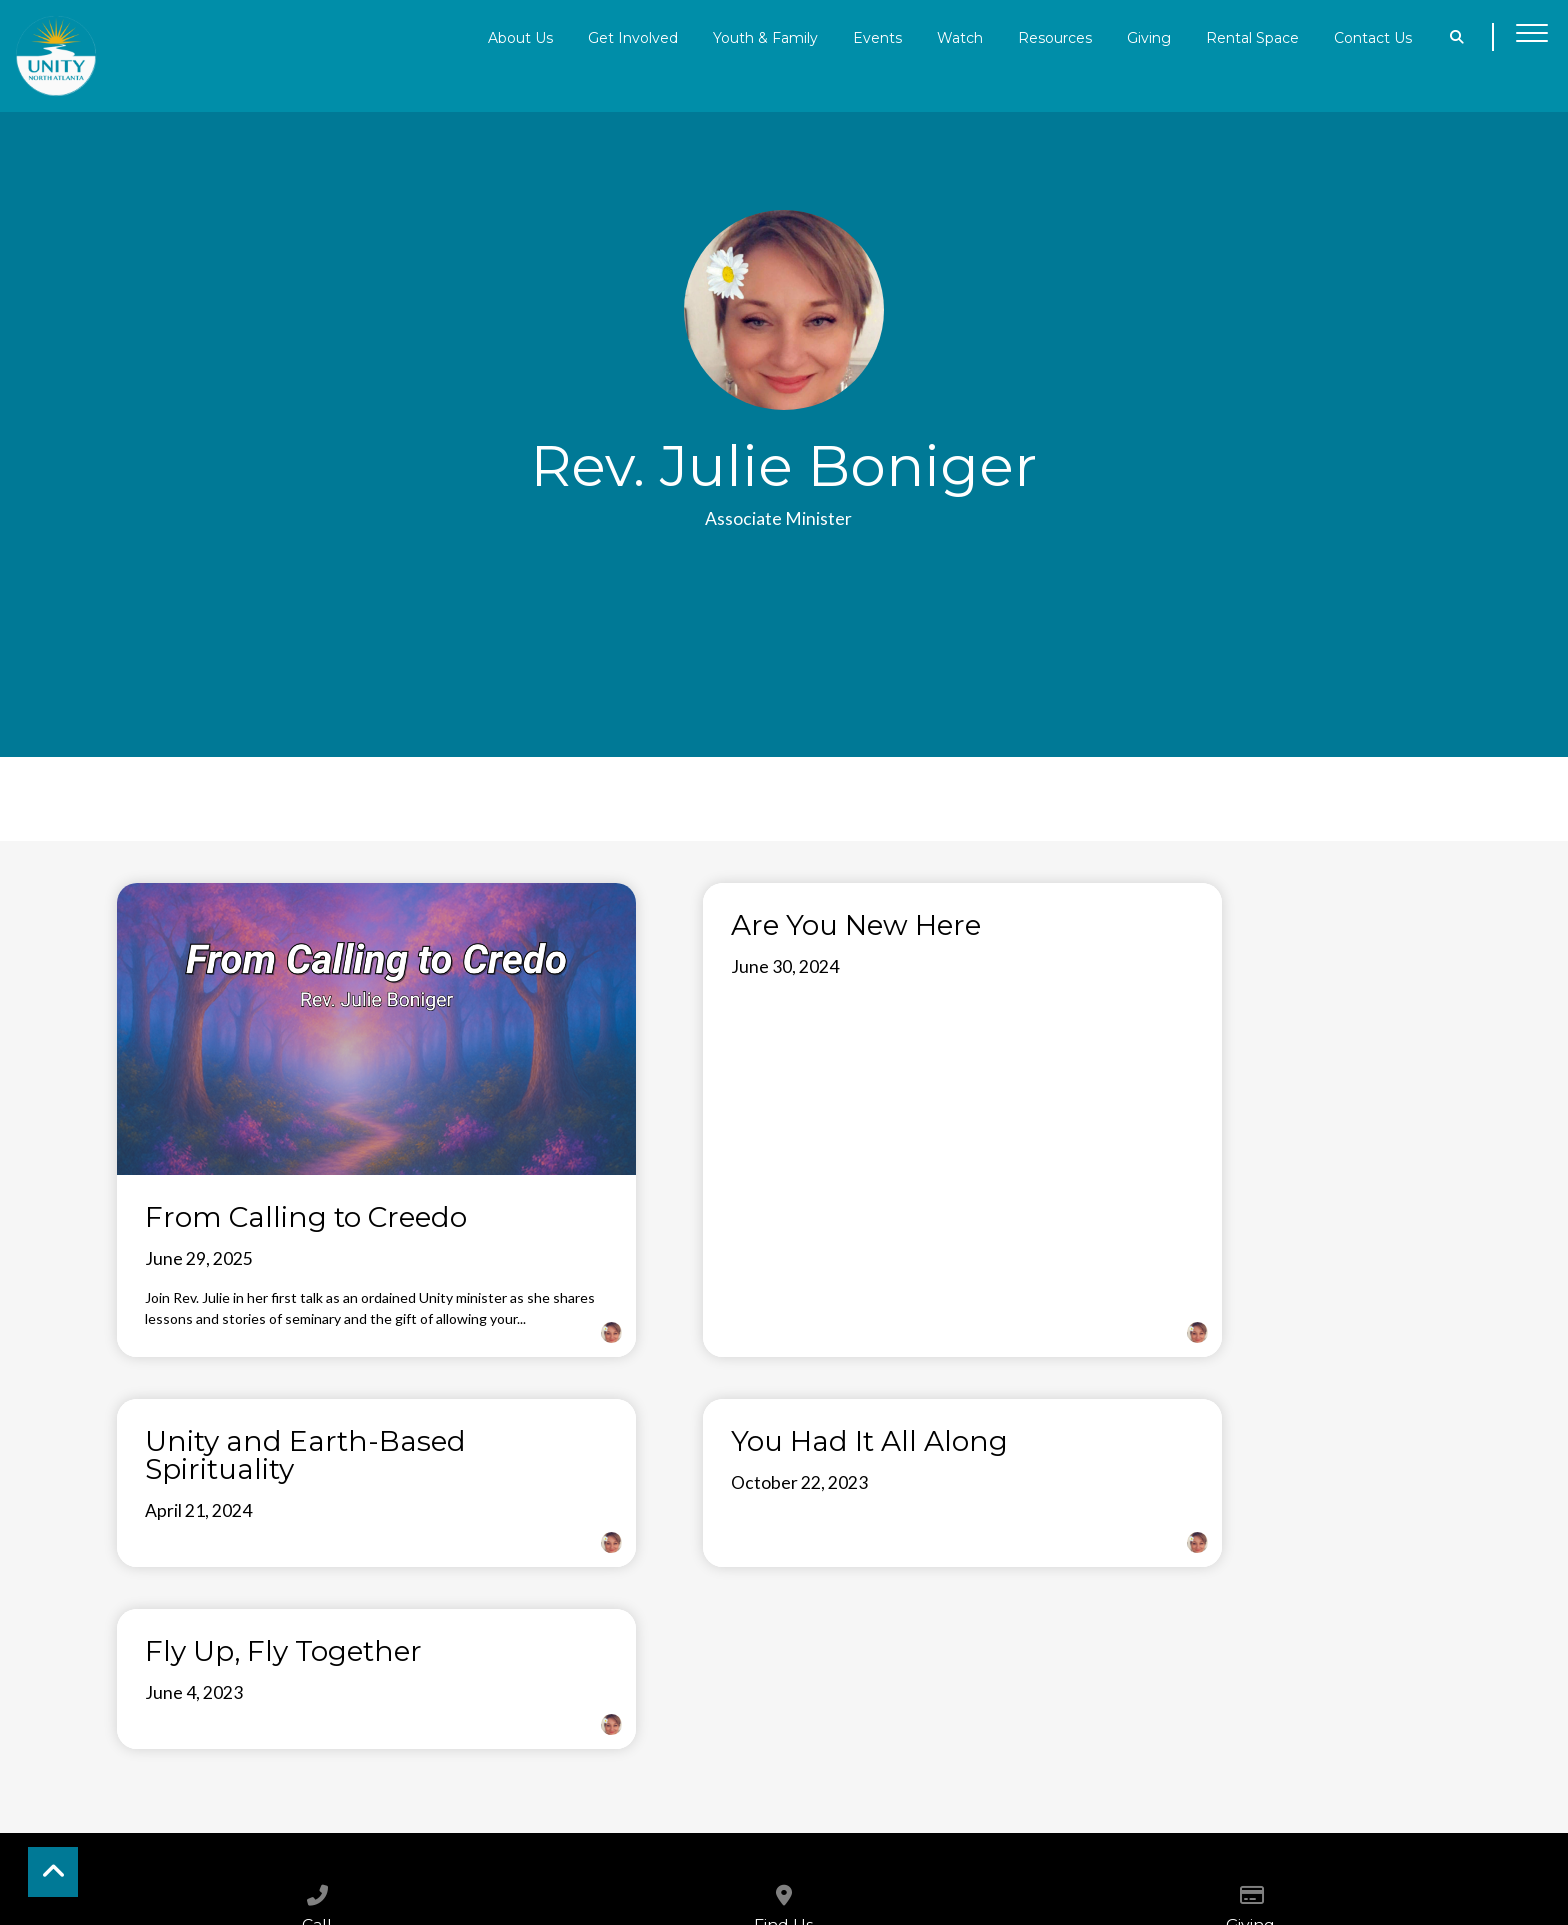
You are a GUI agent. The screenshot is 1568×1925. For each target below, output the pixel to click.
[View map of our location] (783, 1641)
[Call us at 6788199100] (317, 1641)
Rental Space (1252, 37)
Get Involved (633, 37)
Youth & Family (765, 37)
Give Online (1250, 1699)
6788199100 (317, 1699)
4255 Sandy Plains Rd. (783, 1699)
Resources (1055, 37)
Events (877, 37)
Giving (1149, 37)
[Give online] (1250, 1641)
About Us (520, 37)
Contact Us (1373, 37)
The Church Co (784, 1872)
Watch (960, 37)
